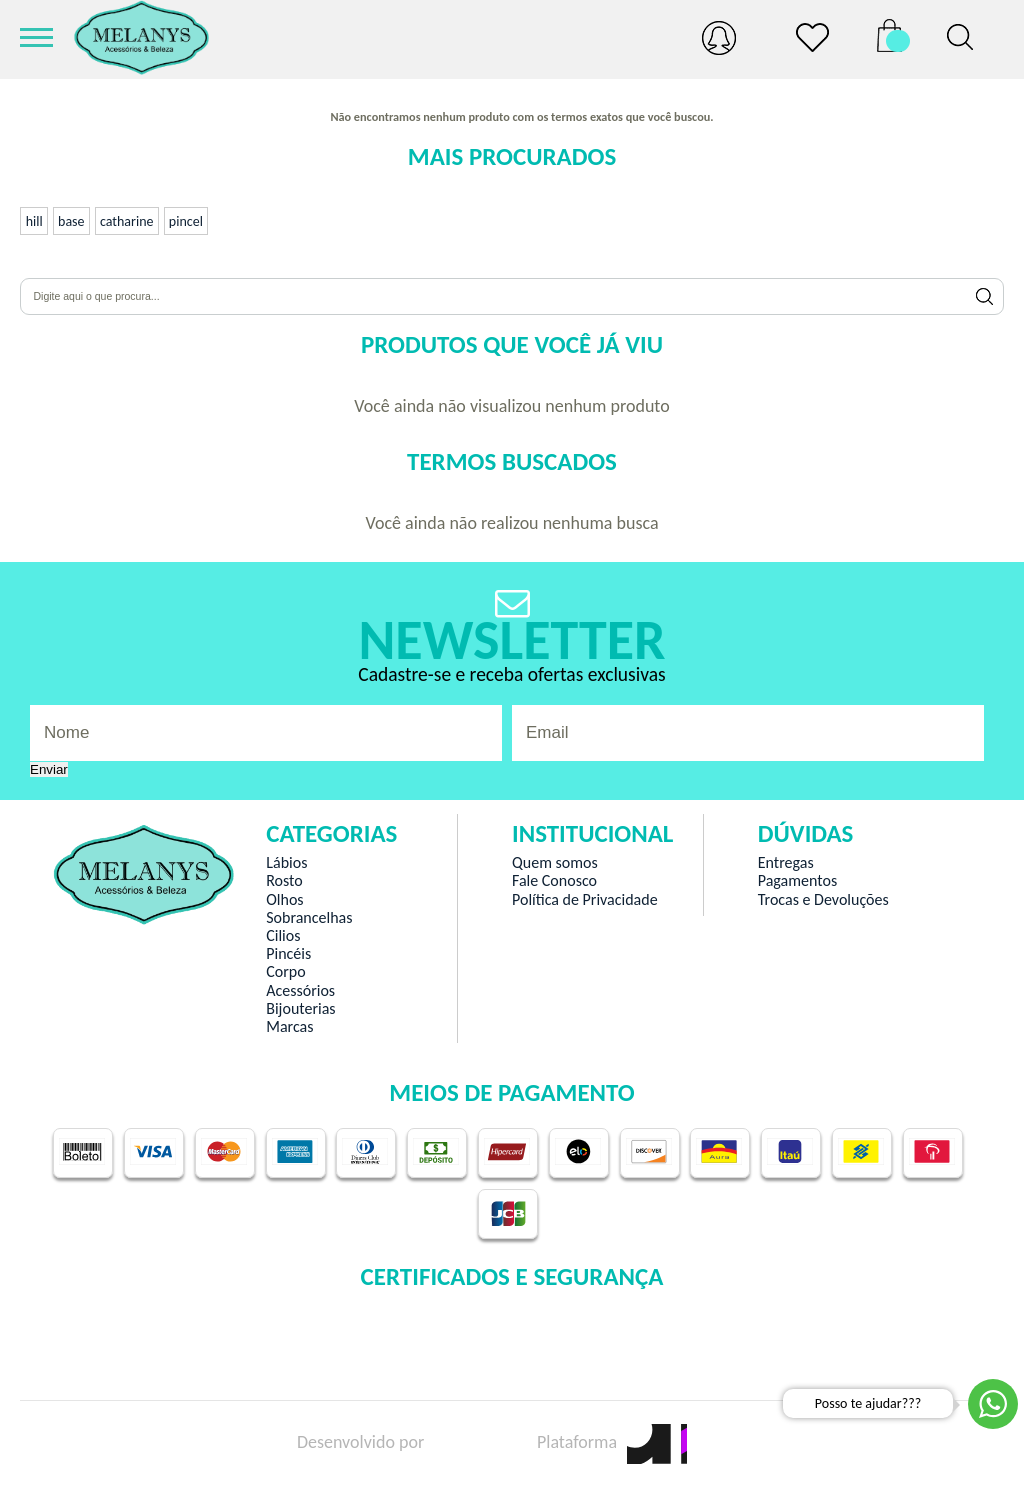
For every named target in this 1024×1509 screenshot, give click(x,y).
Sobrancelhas (309, 918)
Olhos (284, 900)
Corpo (285, 972)
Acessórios (300, 991)
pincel (186, 221)
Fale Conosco (554, 881)
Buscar (985, 296)
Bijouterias (300, 1009)
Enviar (49, 769)
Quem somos (555, 863)
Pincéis (288, 954)
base (71, 221)
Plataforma (612, 1442)
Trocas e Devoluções (823, 900)
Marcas (289, 1027)
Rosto (284, 881)
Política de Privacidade (585, 900)
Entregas (786, 863)
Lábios (286, 863)
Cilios (283, 936)
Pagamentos (797, 881)
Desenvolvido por (395, 1442)
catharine (127, 221)
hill (34, 221)
